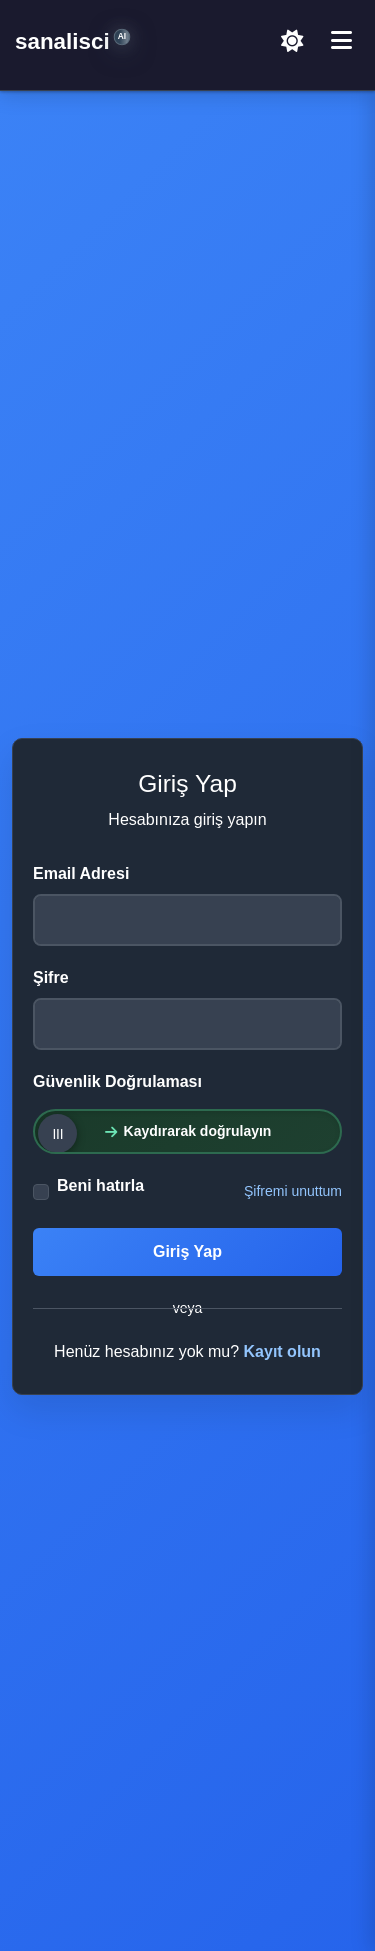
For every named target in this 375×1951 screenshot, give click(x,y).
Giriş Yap (187, 1251)
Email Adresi (81, 873)
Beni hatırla (100, 1185)
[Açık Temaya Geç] (292, 41)
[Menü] (341, 41)
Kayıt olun (282, 1351)
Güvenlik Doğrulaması (117, 1081)
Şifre (51, 977)
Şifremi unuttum (293, 1191)
